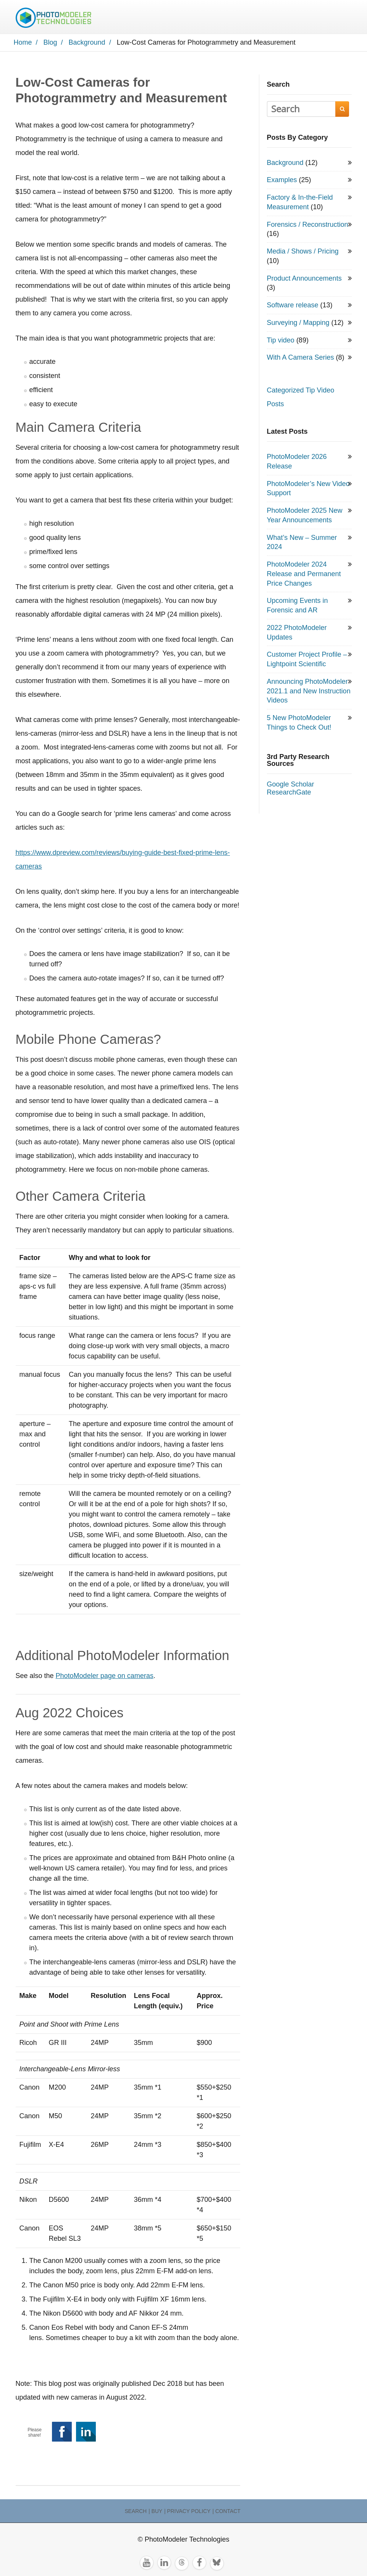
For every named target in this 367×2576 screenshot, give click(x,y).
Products (180, 14)
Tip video (280, 357)
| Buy (155, 2518)
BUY (103, 34)
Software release (292, 322)
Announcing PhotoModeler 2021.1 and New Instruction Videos (309, 707)
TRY (287, 15)
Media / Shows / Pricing (303, 268)
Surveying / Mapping (298, 339)
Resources (221, 14)
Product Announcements (304, 295)
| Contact (226, 2518)
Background (49, 2482)
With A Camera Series (300, 374)
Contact (262, 14)
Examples (282, 197)
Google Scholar (290, 801)
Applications (136, 14)
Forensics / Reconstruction (307, 241)
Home (104, 14)
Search (127, 34)
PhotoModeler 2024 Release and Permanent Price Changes (304, 591)
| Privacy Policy (187, 2518)
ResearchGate (289, 809)
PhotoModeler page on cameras (105, 1692)
